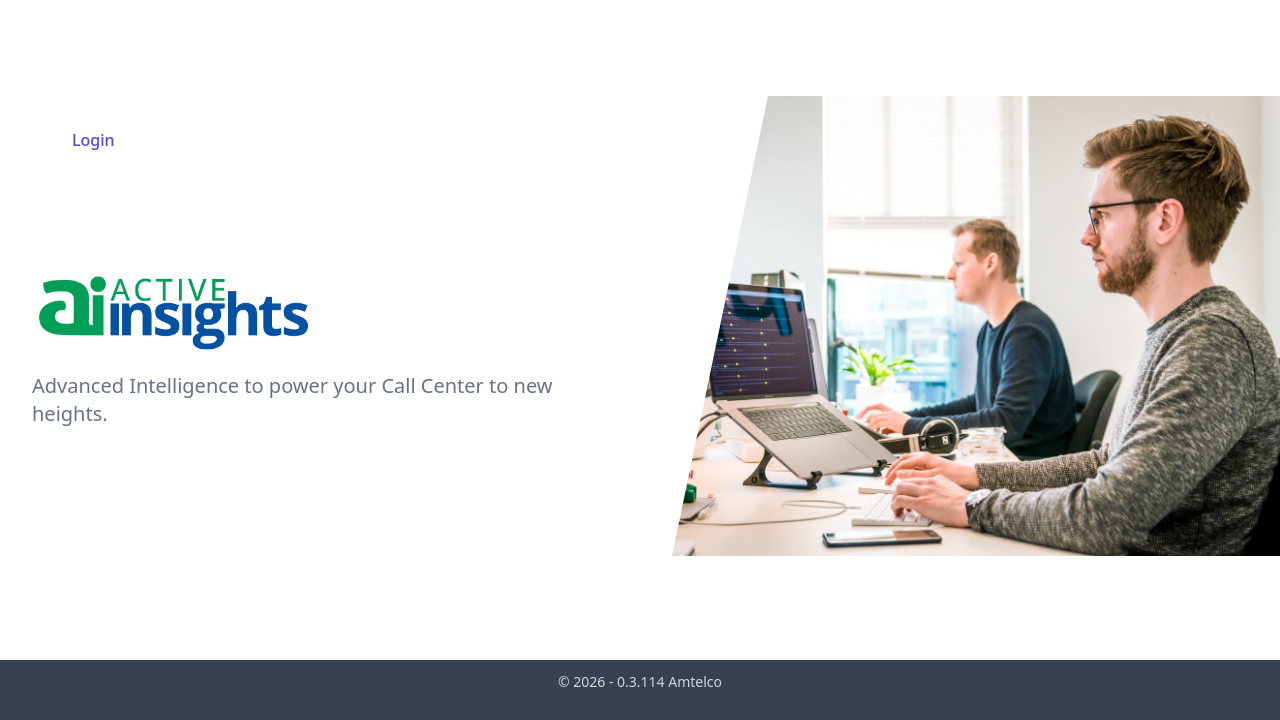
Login (93, 140)
